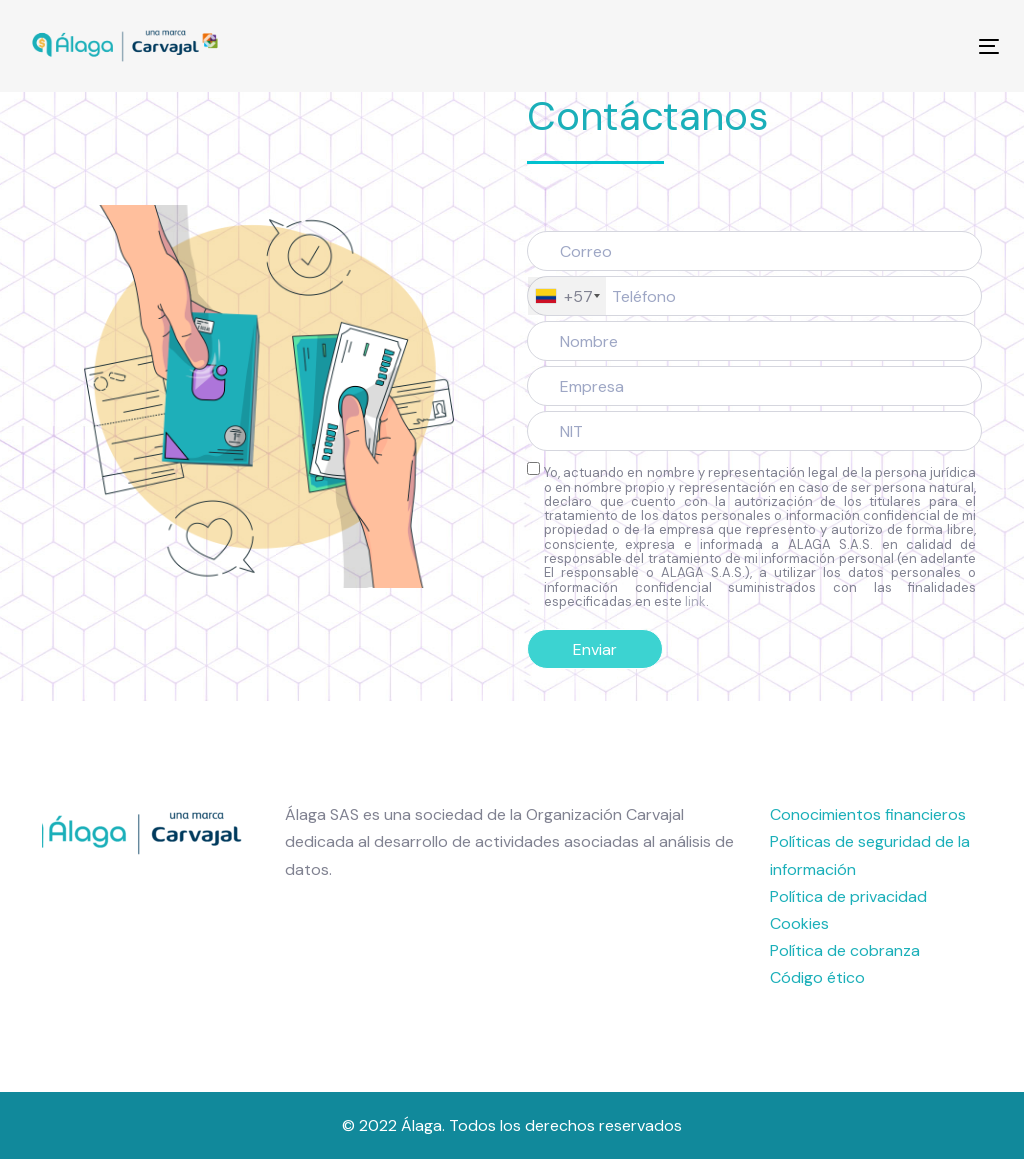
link (695, 601)
